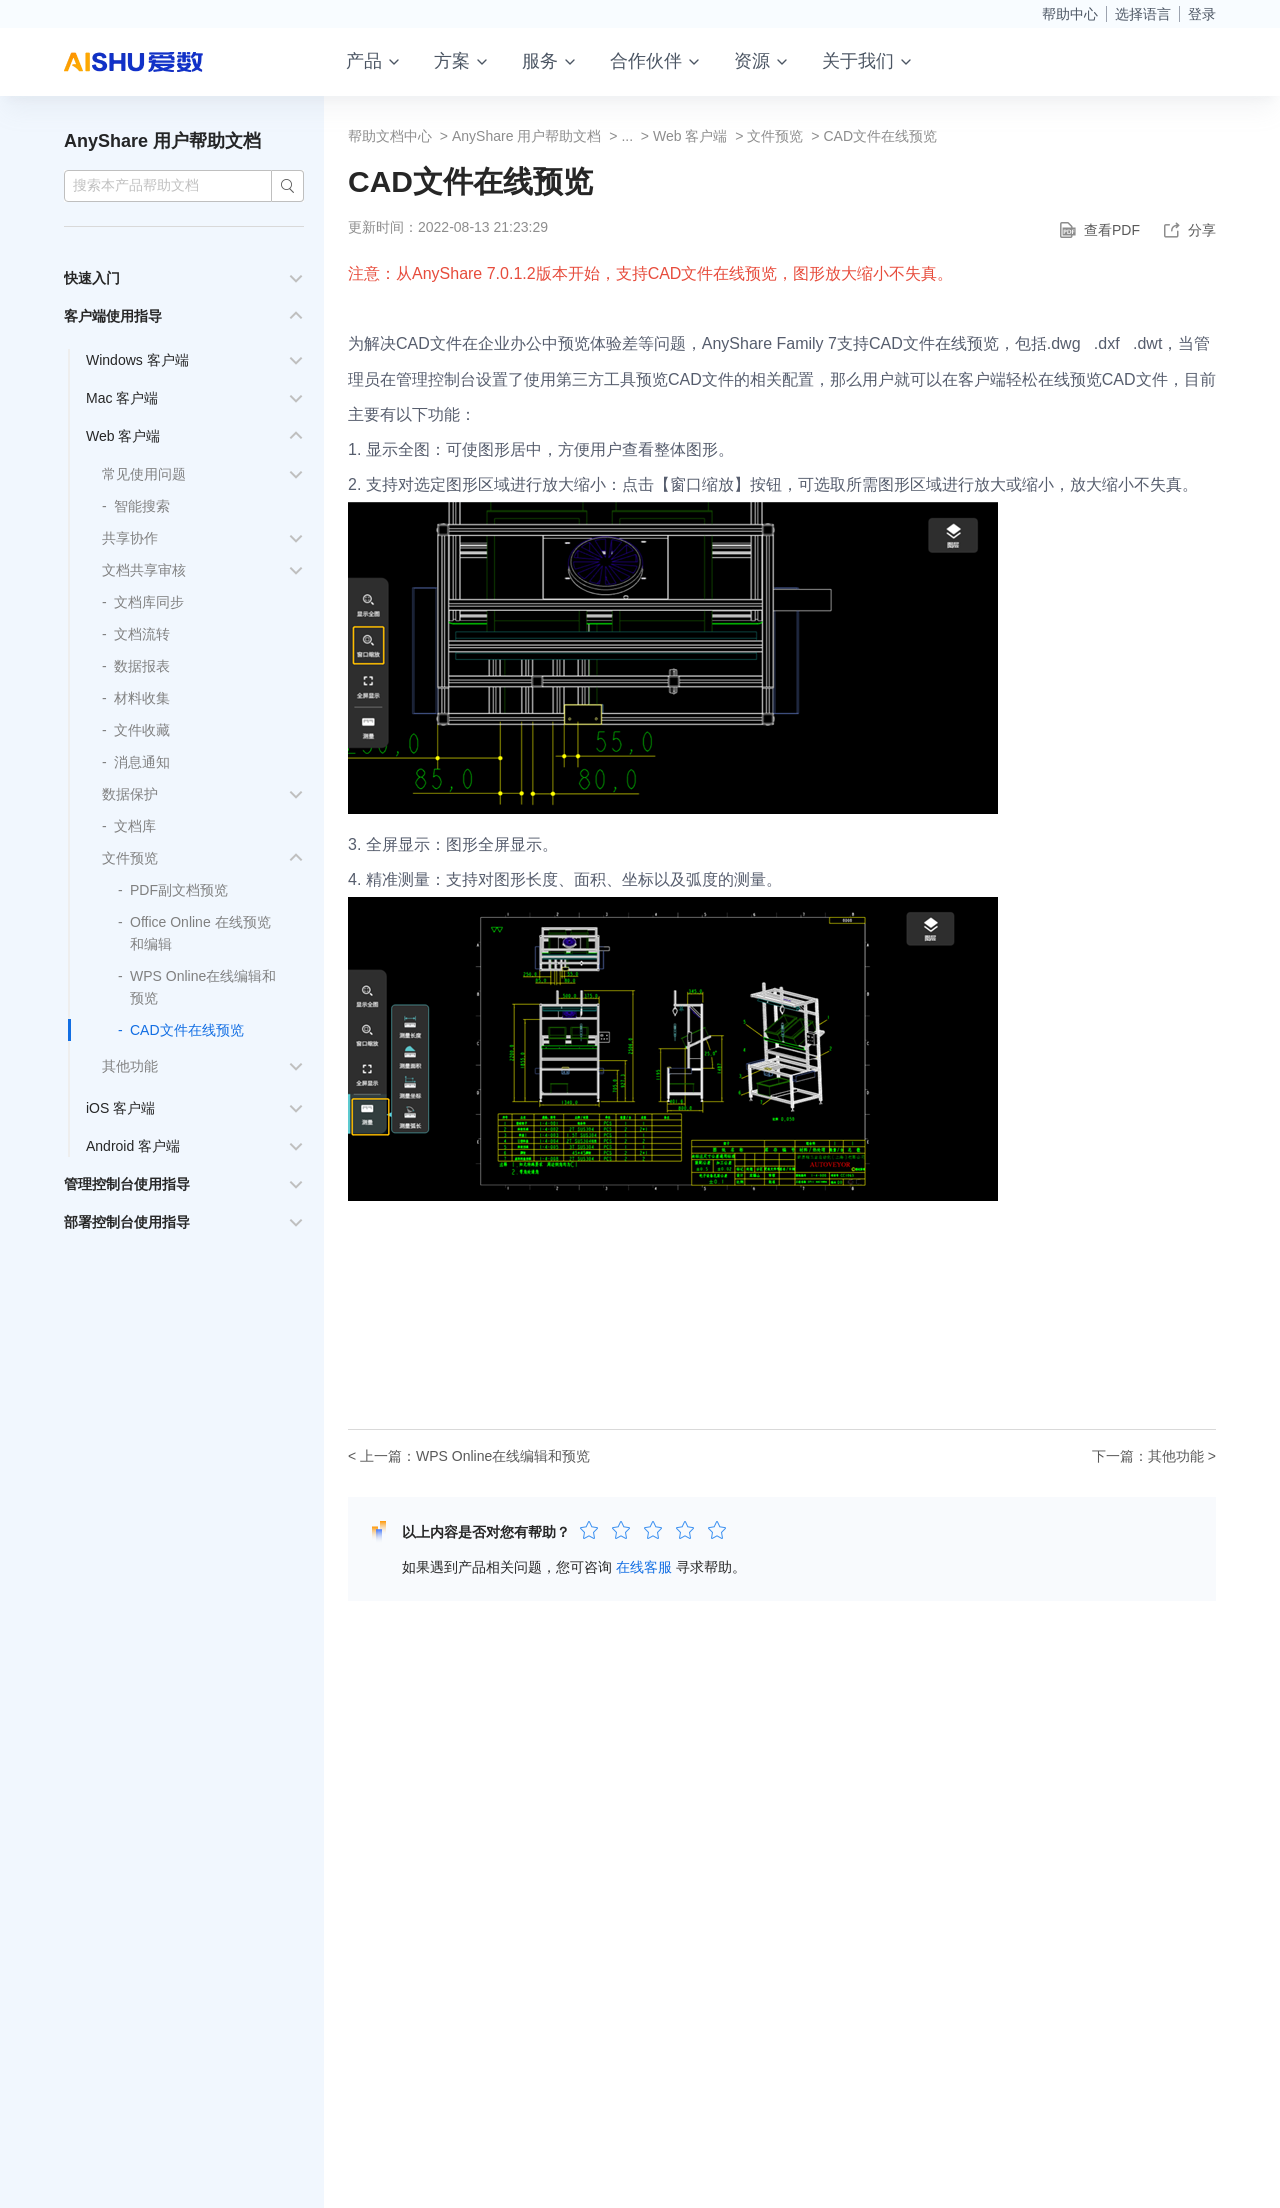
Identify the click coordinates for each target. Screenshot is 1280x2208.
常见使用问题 (144, 474)
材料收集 (142, 698)
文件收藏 (142, 730)
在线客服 (644, 1567)
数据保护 (130, 794)
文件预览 (130, 858)
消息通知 (142, 762)
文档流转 (142, 634)
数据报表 (142, 666)
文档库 (135, 826)
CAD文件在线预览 (187, 1030)
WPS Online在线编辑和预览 (503, 1456)
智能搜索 (142, 506)
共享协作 (130, 538)
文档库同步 (149, 602)
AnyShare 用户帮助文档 (162, 141)
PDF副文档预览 (179, 890)
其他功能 (130, 1066)
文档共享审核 (144, 570)
